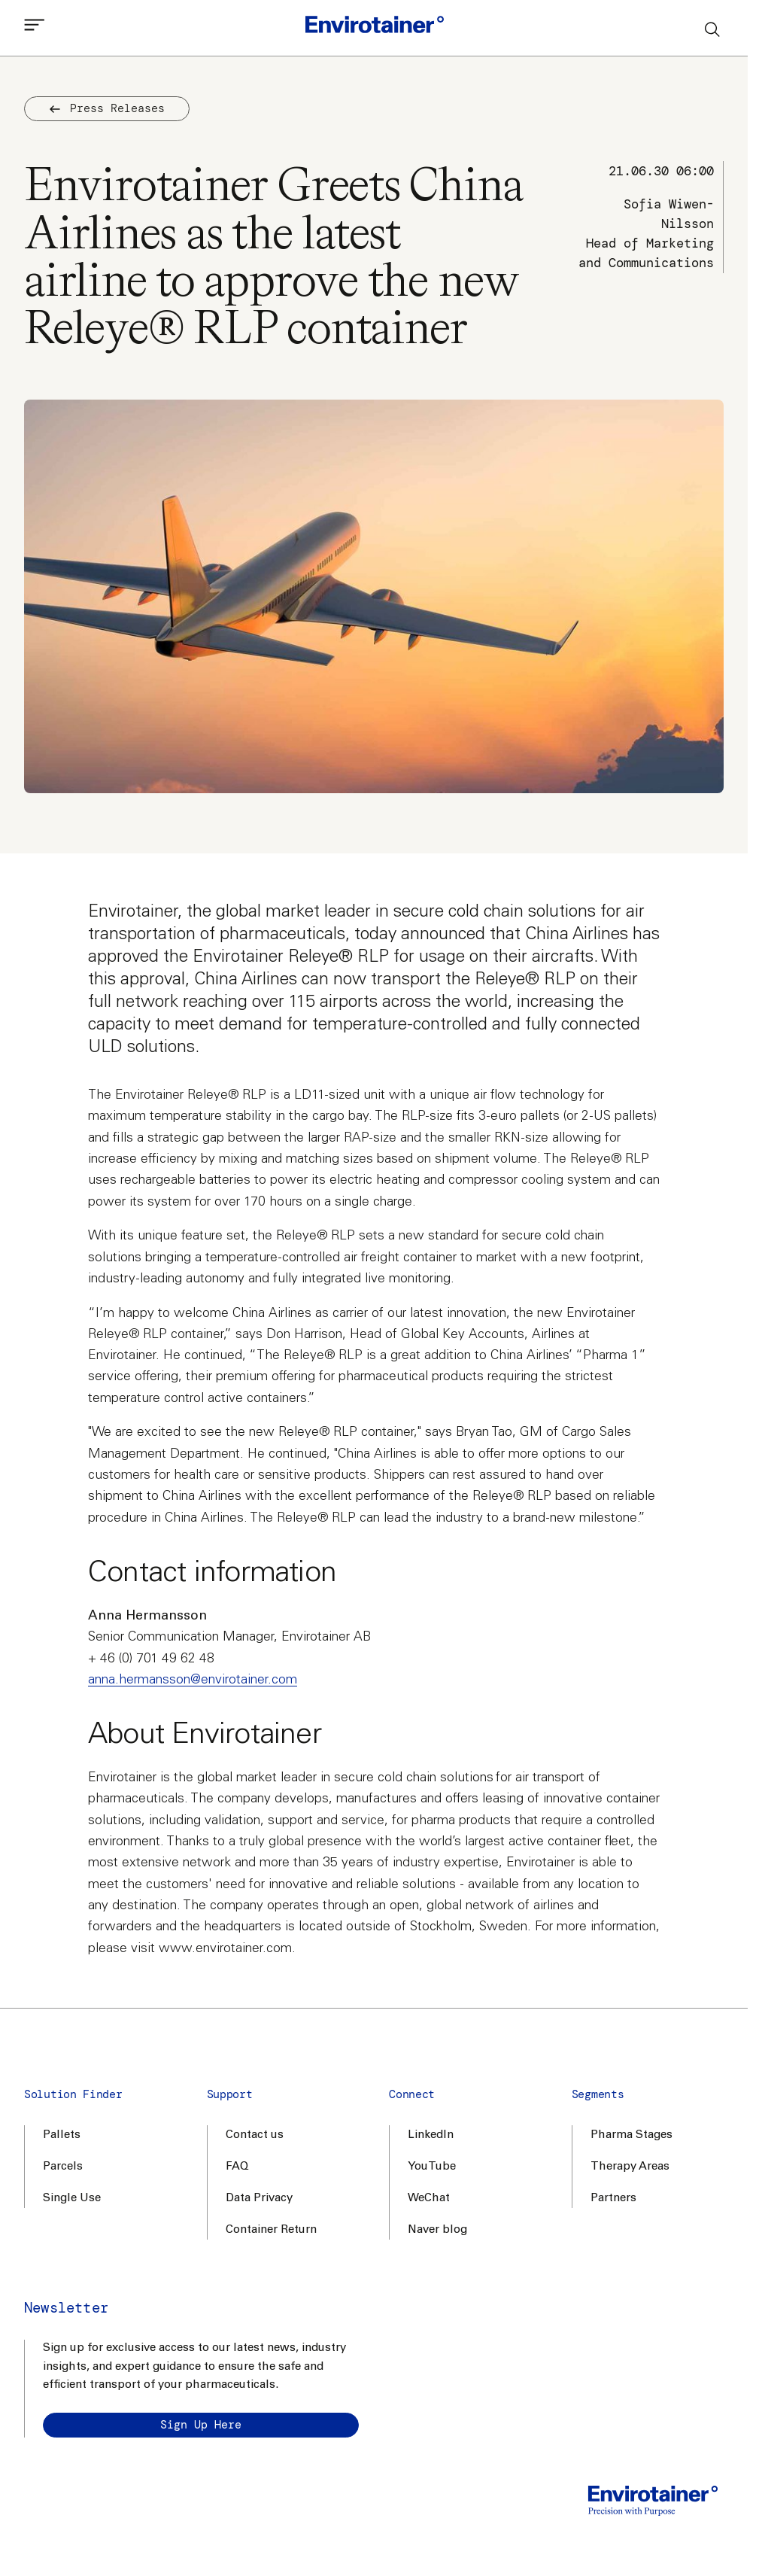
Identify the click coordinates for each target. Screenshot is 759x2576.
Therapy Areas (630, 2167)
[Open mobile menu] (34, 28)
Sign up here (200, 2424)
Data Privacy (259, 2198)
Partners (613, 2198)
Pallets (61, 2135)
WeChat (429, 2198)
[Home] (374, 28)
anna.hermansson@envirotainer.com (192, 1680)
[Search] (713, 29)
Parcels (63, 2167)
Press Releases (107, 108)
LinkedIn (431, 2135)
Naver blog (437, 2230)
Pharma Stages (631, 2135)
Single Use (72, 2198)
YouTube (432, 2167)
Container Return (271, 2230)
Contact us (255, 2135)
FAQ (237, 2167)
